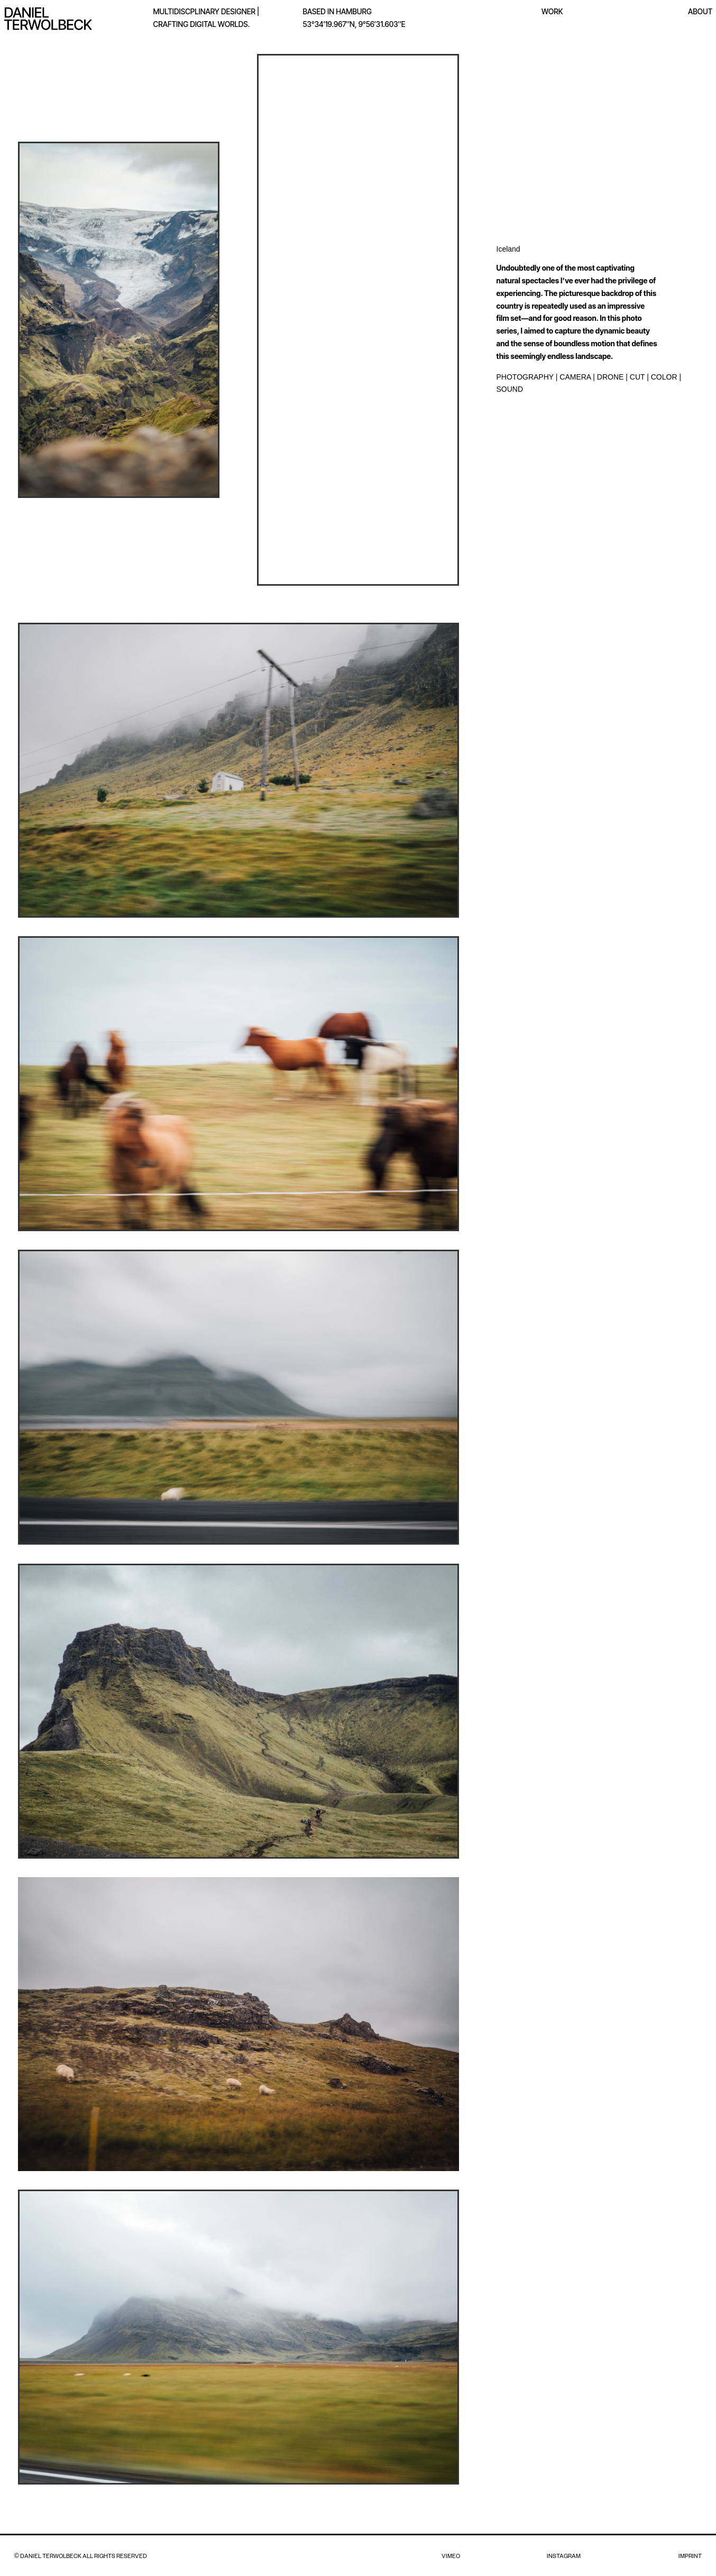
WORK (552, 11)
